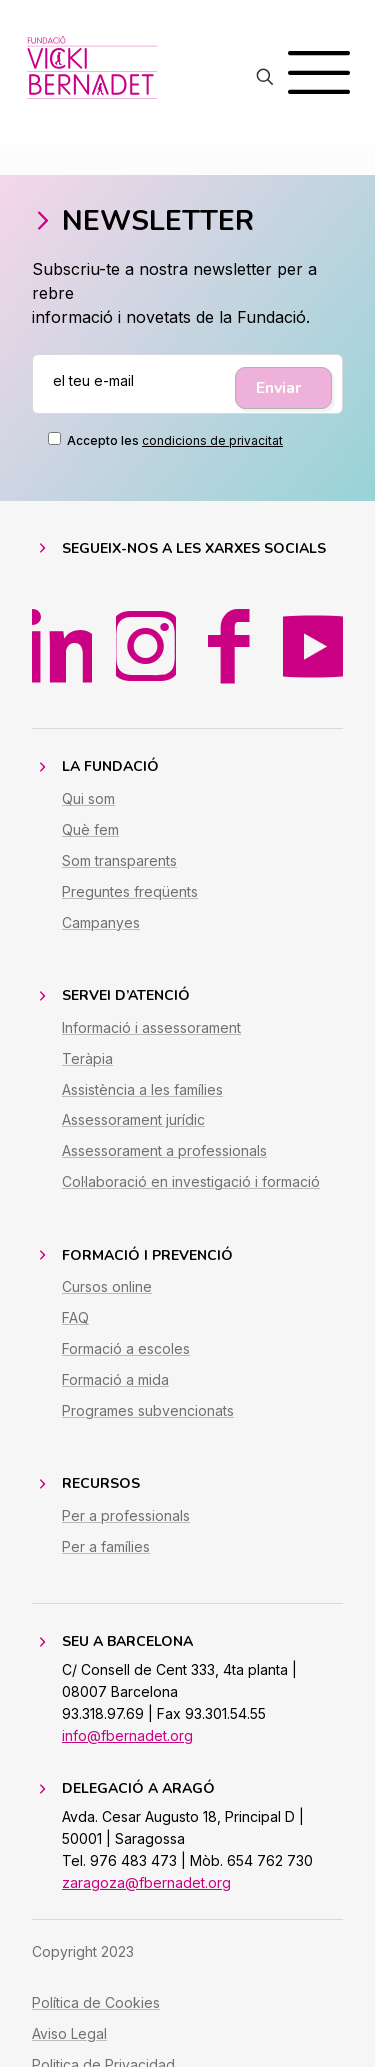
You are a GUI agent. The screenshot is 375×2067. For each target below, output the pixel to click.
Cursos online (107, 1286)
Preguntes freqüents (130, 891)
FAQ (75, 1317)
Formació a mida (115, 1379)
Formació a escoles (126, 1348)
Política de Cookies (96, 2002)
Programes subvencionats (148, 1410)
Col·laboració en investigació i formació (191, 1181)
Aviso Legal (69, 2033)
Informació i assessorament (151, 1027)
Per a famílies (106, 1546)
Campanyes (101, 922)
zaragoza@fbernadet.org (146, 1882)
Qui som (88, 798)
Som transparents (119, 860)
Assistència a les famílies (142, 1089)
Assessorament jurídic (133, 1119)
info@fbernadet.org (127, 1735)
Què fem (90, 829)
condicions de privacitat (212, 440)
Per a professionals (126, 1515)
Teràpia (87, 1058)
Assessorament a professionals (164, 1150)
